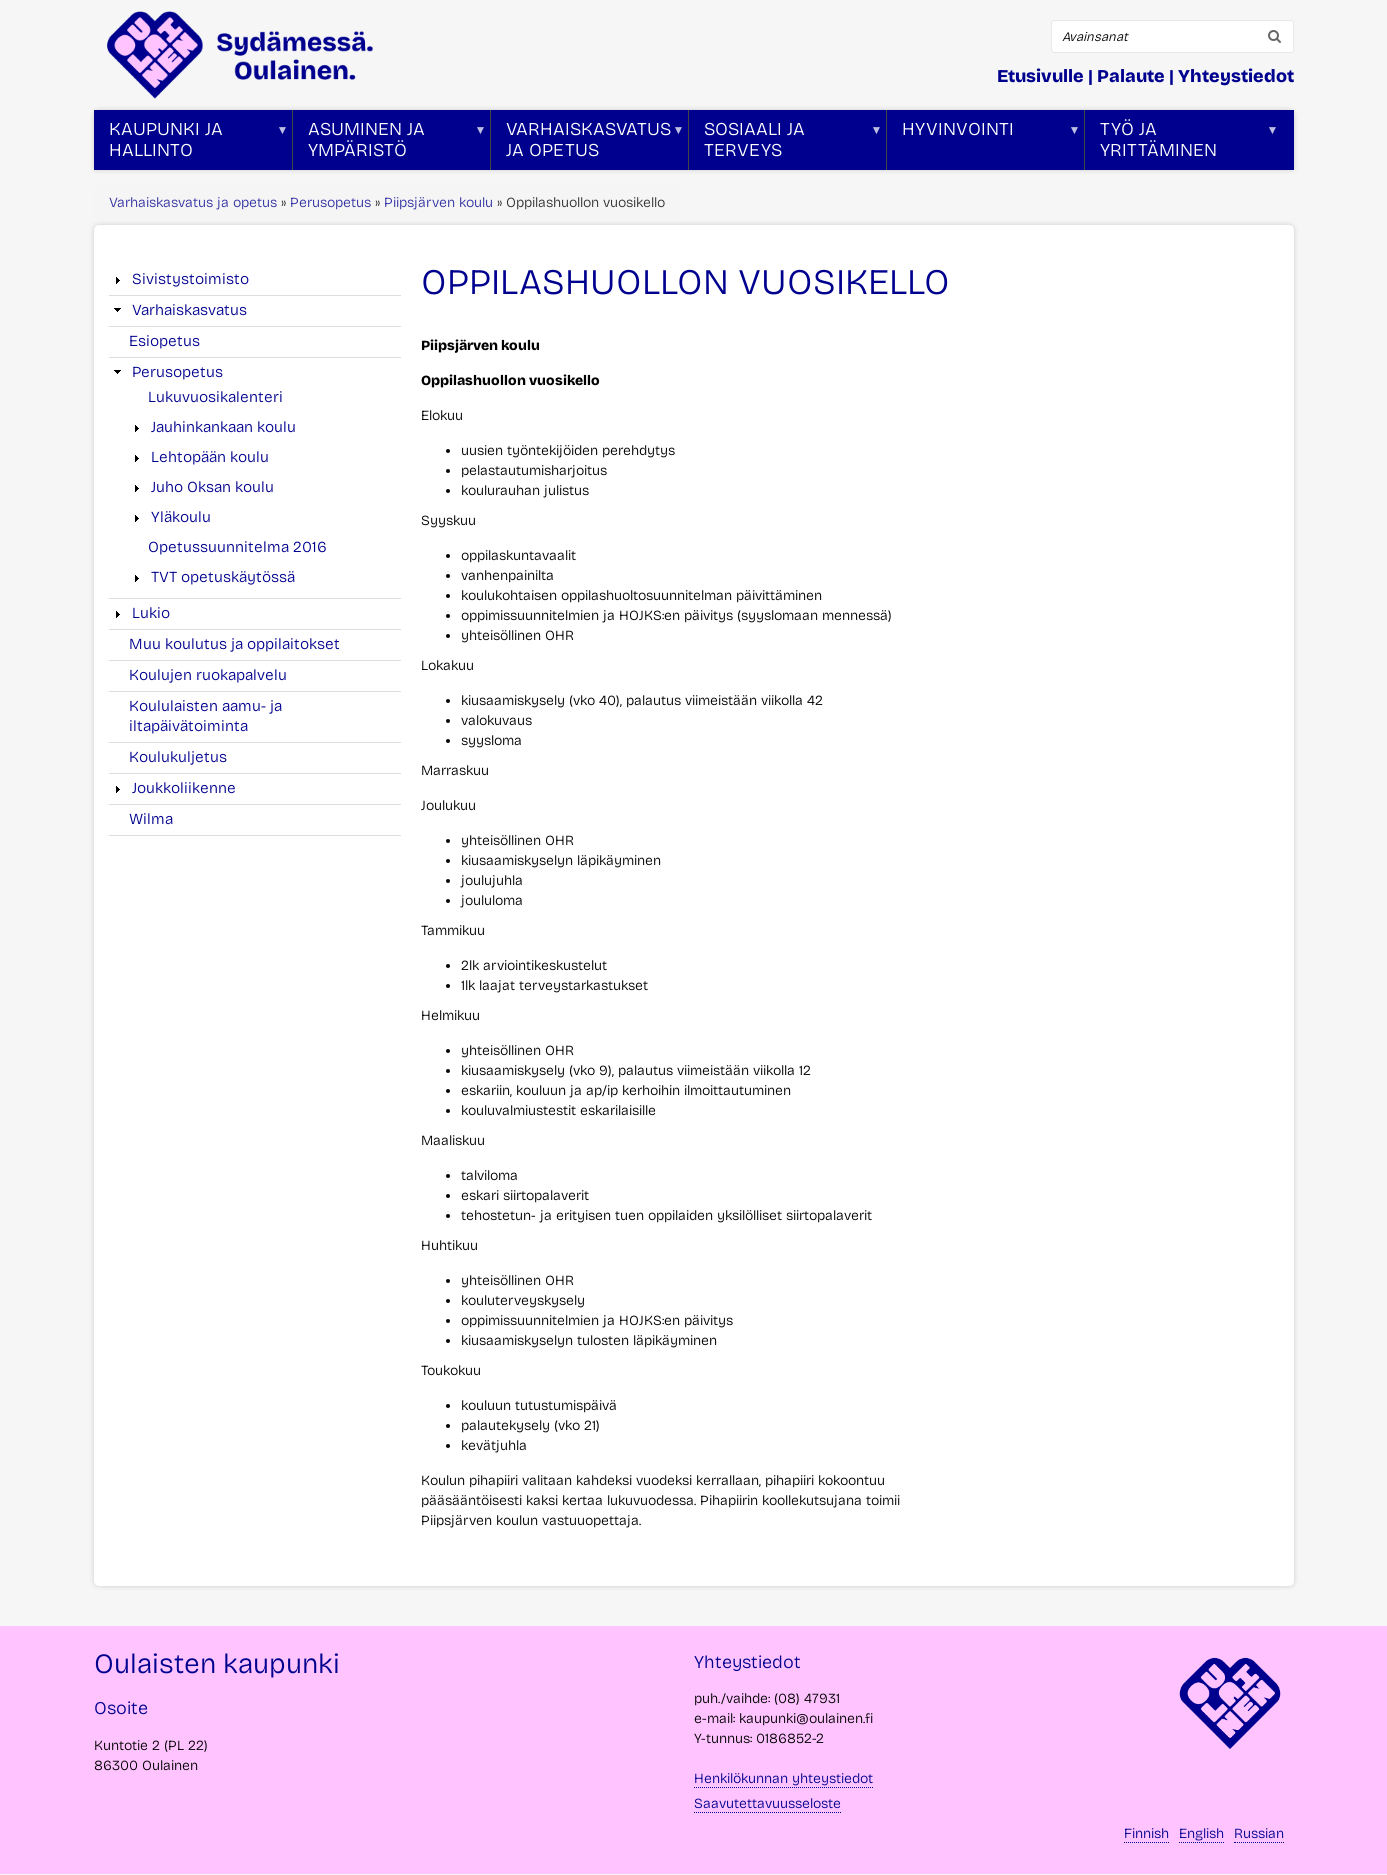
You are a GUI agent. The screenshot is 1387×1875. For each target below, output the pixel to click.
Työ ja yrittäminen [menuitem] (1182, 144)
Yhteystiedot (1236, 76)
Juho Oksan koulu (212, 487)
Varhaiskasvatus (189, 310)
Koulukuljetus (178, 757)
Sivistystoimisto (190, 279)
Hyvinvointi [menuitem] (984, 144)
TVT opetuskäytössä (223, 577)
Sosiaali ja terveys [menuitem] (786, 144)
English (1201, 1833)
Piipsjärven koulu (438, 202)
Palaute (1131, 76)
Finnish (1146, 1833)
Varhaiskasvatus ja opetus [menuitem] (588, 144)
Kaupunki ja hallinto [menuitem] (191, 144)
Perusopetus (330, 202)
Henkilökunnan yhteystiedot (783, 1778)
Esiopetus (164, 341)
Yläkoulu (181, 517)
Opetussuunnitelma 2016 (237, 547)
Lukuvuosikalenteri (215, 397)
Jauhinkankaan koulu (223, 427)
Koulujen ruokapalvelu (208, 675)
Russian (1259, 1833)
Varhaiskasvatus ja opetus (193, 202)
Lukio (151, 613)
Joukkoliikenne (184, 788)
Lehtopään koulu (210, 457)
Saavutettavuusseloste (767, 1803)
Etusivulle (1040, 76)
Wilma (151, 819)
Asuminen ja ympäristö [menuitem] (390, 144)
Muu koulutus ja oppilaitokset (234, 644)
